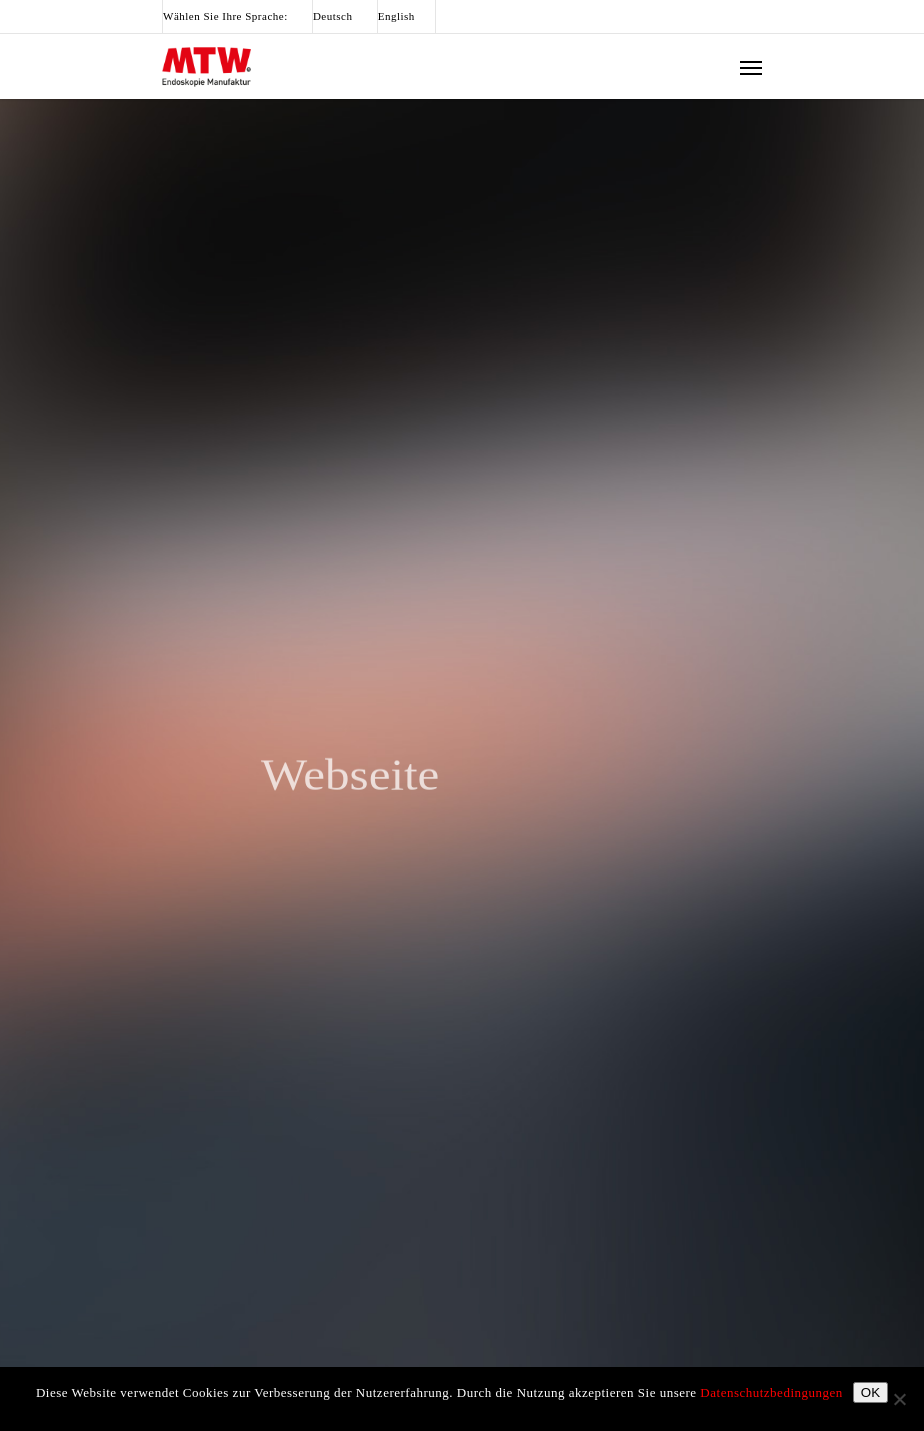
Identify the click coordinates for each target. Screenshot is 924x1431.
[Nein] (899, 1399)
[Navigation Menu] (751, 67)
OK (870, 1392)
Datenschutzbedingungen (771, 1392)
